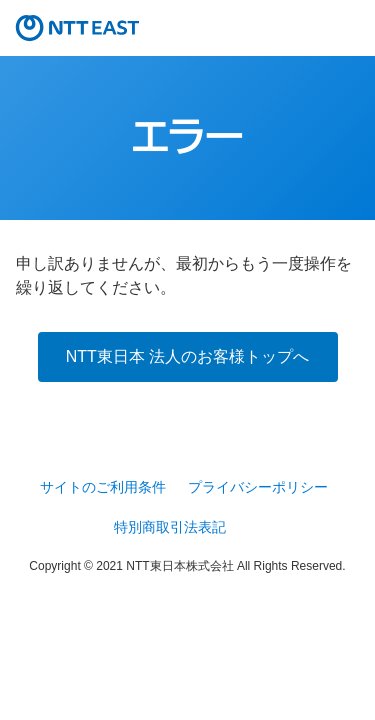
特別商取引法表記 (170, 527)
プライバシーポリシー (258, 487)
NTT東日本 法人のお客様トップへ (188, 356)
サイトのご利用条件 (103, 487)
